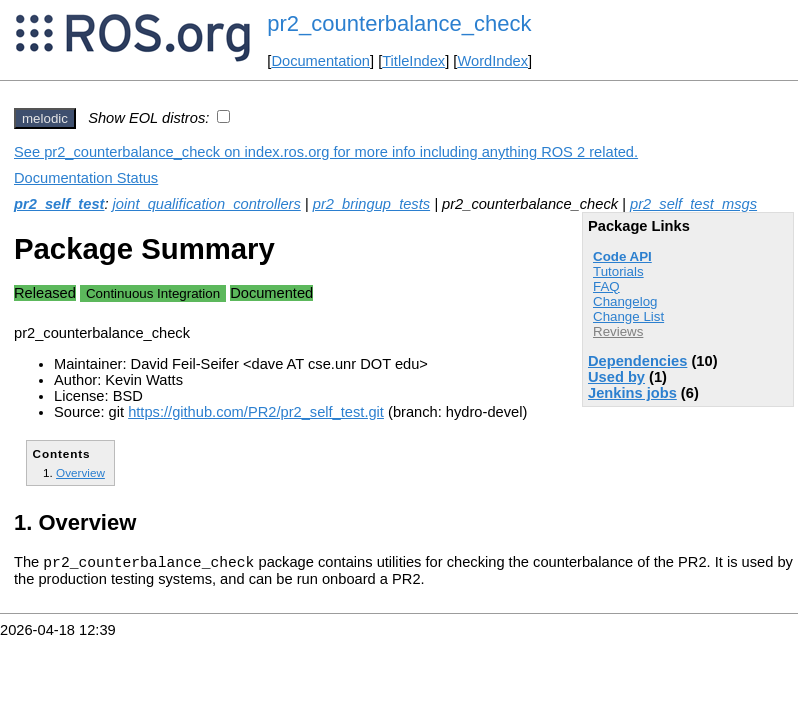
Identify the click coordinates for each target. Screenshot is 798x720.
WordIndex (492, 61)
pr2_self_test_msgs (693, 204)
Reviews (618, 331)
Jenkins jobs (632, 393)
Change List (628, 316)
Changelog (625, 301)
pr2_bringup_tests (371, 204)
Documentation (320, 61)
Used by (616, 377)
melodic (45, 118)
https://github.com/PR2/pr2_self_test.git (256, 412)
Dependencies (637, 361)
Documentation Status (86, 178)
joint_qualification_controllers (207, 204)
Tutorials (618, 271)
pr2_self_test (59, 204)
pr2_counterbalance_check (399, 23)
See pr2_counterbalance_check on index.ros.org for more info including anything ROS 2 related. (326, 152)
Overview (80, 472)
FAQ (606, 286)
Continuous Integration (153, 293)
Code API (622, 256)
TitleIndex (413, 61)
